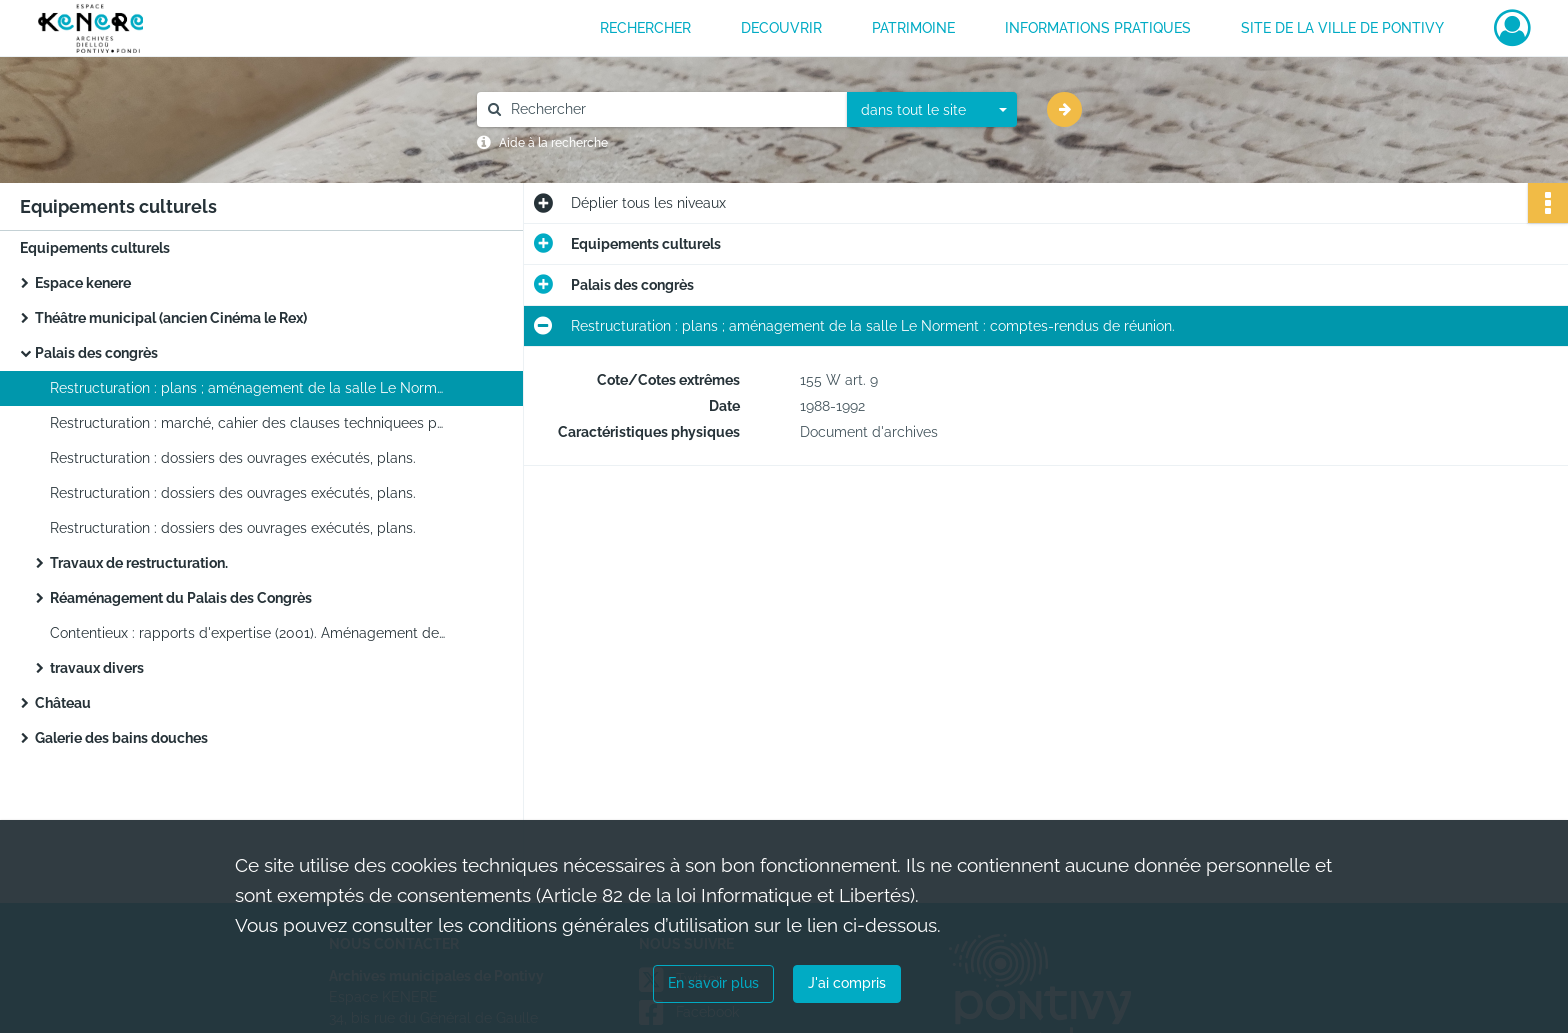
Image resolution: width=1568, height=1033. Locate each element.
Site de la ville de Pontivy (1342, 28)
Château (63, 703)
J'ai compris (847, 983)
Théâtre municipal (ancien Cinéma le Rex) (171, 318)
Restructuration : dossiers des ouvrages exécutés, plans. (233, 458)
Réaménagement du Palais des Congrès (181, 598)
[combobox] (932, 110)
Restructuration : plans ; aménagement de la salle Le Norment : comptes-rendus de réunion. (250, 388)
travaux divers (97, 668)
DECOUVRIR (781, 28)
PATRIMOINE (913, 28)
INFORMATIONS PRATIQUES (1098, 28)
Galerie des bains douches (121, 738)
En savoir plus (713, 983)
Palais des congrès (96, 353)
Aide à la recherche (553, 143)
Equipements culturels (95, 248)
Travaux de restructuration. (139, 563)
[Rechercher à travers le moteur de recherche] (672, 109)
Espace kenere (83, 283)
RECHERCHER (645, 28)
